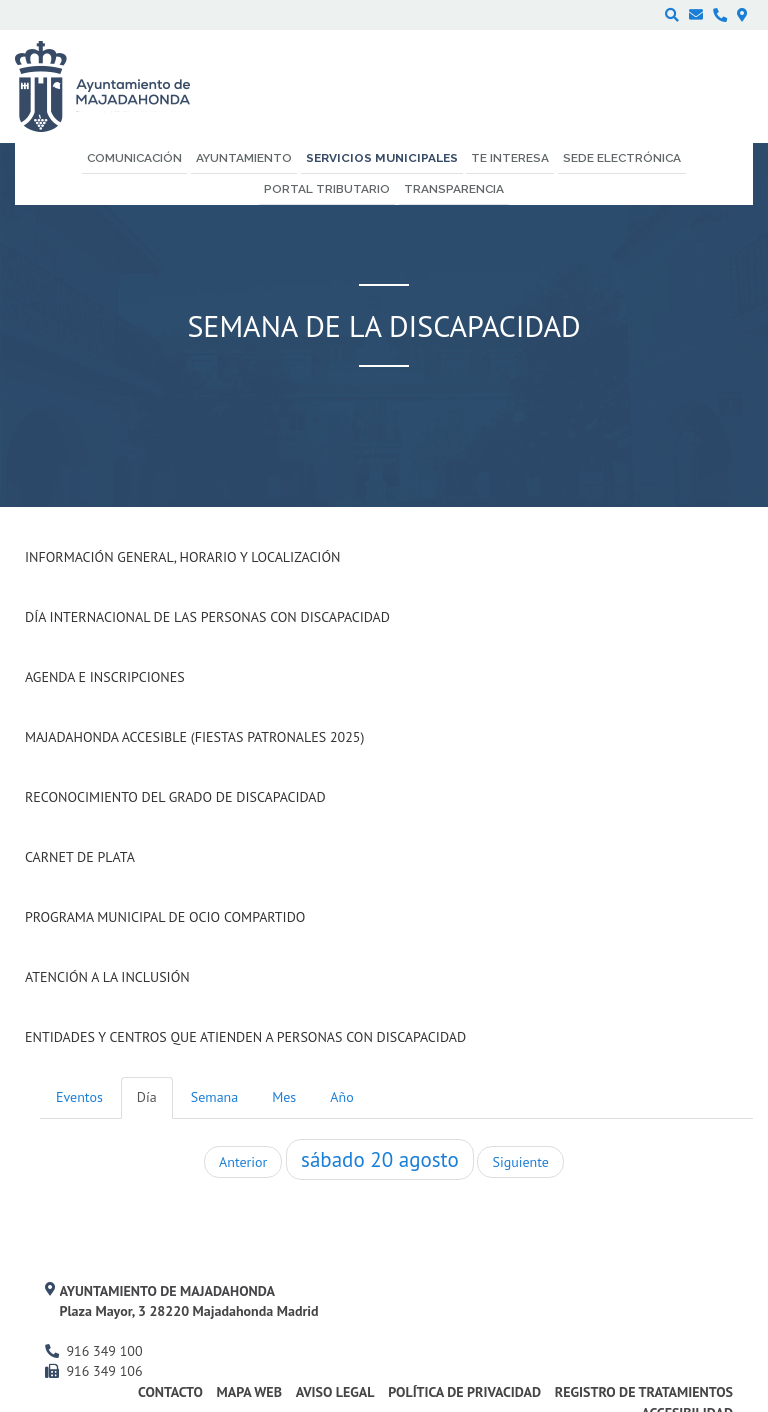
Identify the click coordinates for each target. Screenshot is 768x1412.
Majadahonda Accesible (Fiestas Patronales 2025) (194, 737)
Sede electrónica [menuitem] (622, 158)
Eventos (79, 1097)
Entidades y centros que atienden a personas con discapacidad (245, 1037)
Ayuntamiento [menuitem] (244, 158)
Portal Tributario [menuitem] (327, 189)
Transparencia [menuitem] (454, 189)
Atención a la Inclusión (107, 977)
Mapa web (249, 1392)
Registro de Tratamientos (644, 1392)
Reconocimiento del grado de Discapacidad (175, 797)
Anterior (243, 1162)
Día (147, 1097)
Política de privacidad (464, 1392)
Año (341, 1097)
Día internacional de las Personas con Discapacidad (207, 617)
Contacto (170, 1392)
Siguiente (520, 1162)
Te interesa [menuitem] (510, 158)
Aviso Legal (335, 1392)
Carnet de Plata (80, 857)
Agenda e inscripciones (105, 677)
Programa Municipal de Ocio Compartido (165, 917)
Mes (284, 1097)
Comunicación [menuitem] (134, 158)
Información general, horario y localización (182, 557)
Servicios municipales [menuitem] (382, 158)
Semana (214, 1097)
